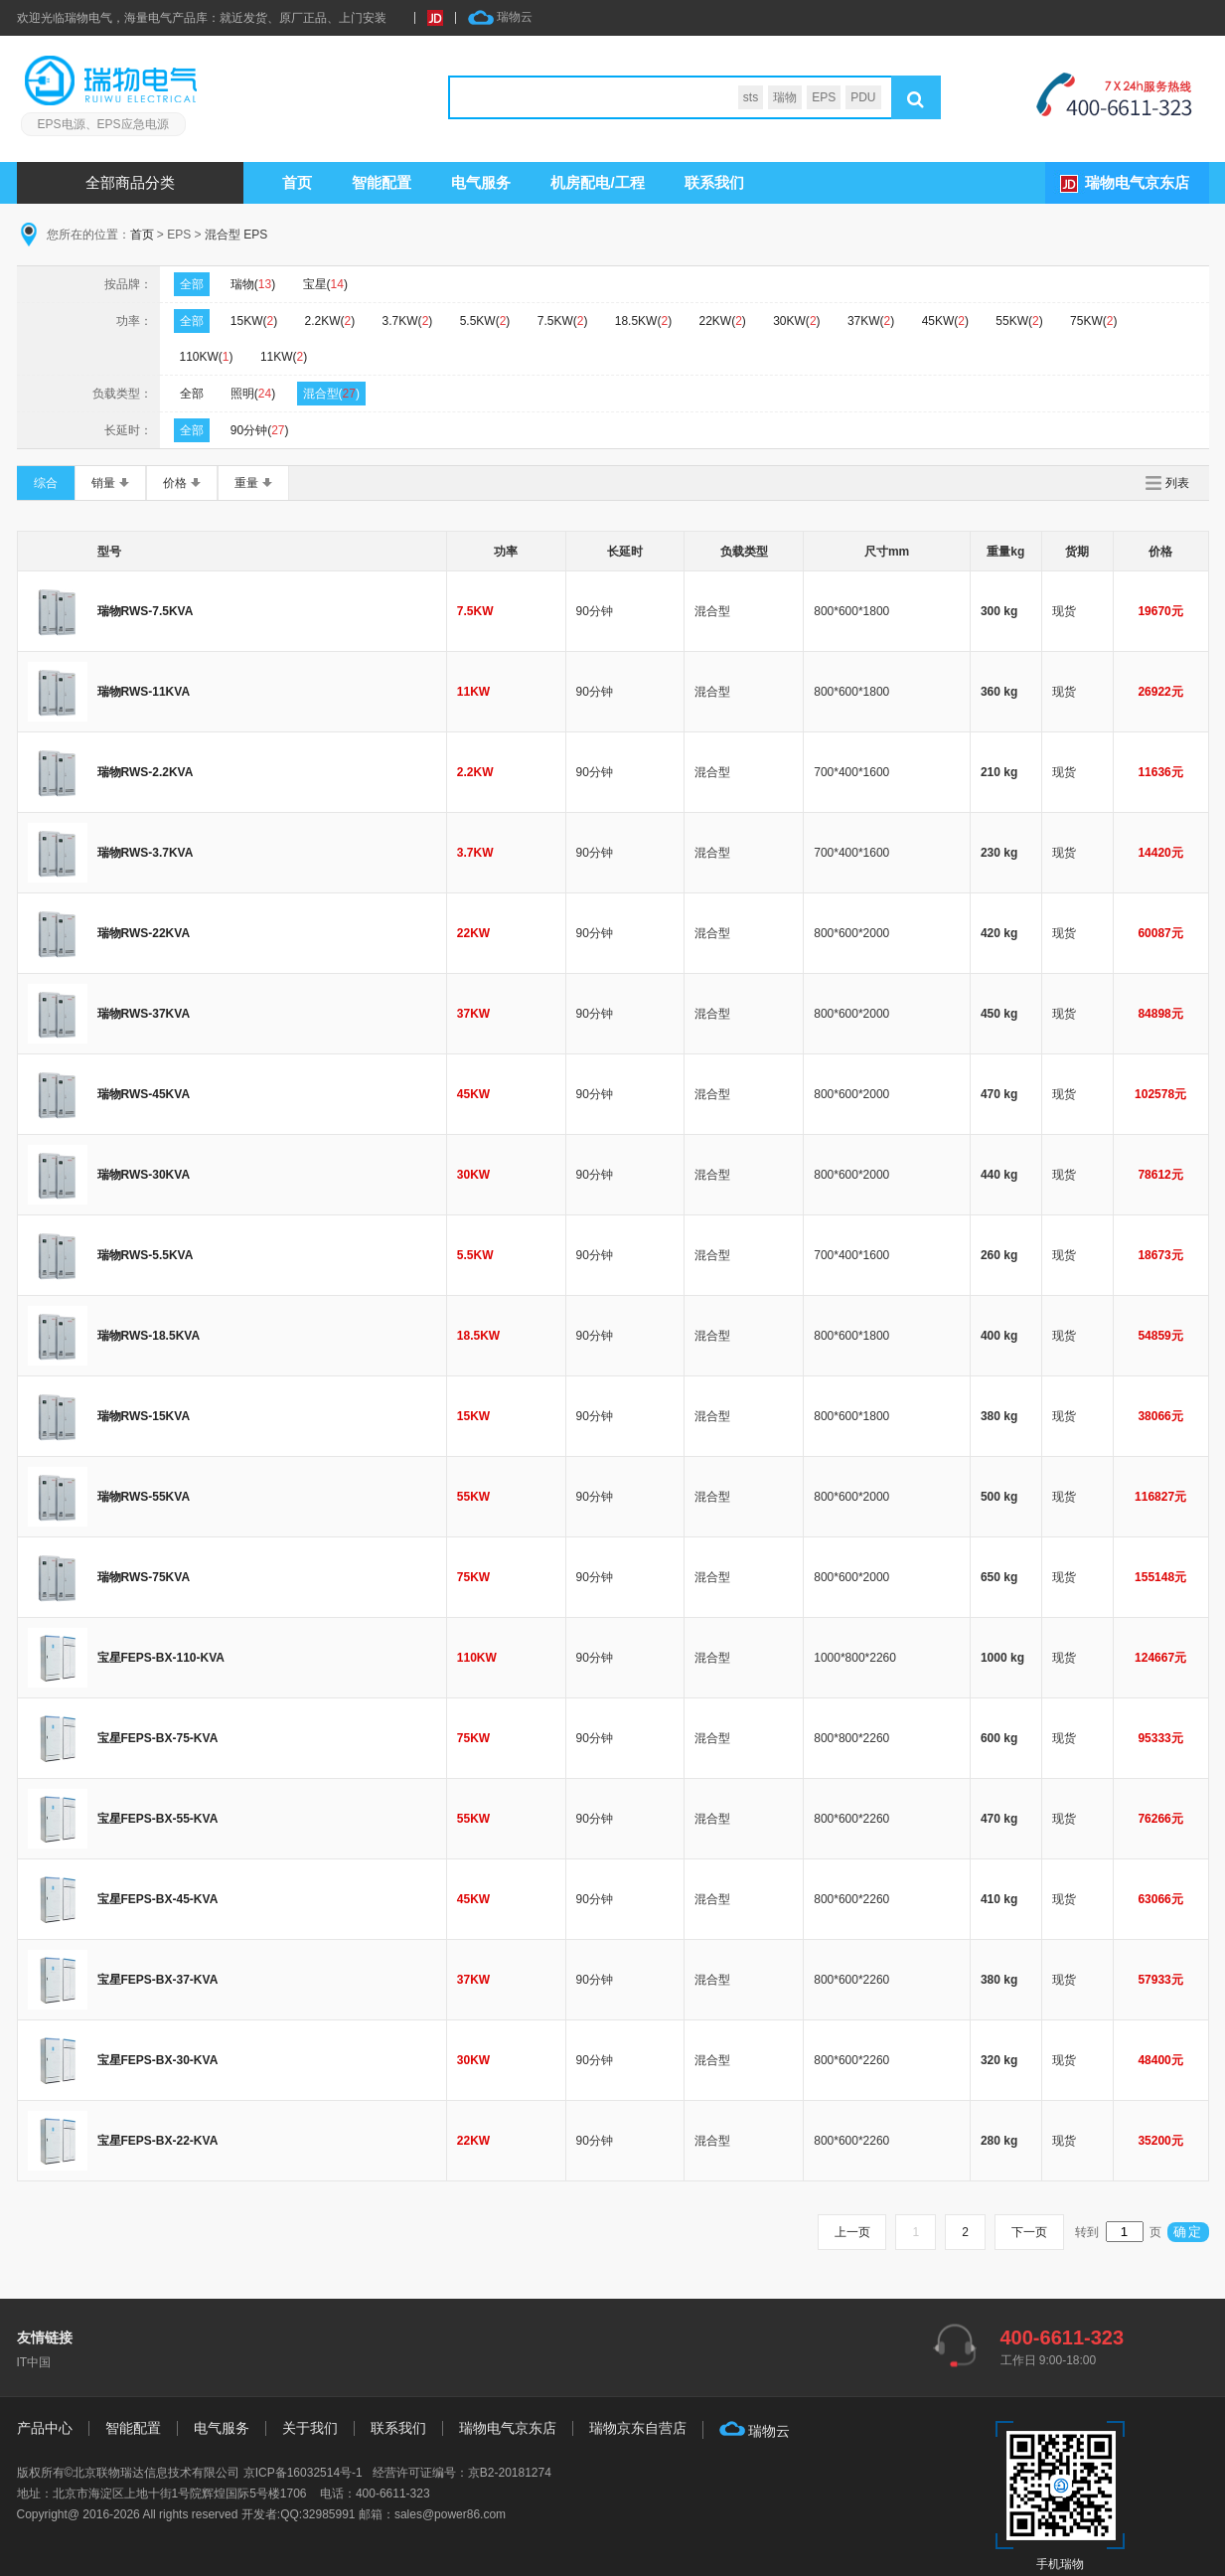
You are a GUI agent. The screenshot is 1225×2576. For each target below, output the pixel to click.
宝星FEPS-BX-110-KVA (161, 1658)
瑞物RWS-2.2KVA (145, 772)
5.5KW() (485, 321)
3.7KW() (408, 321)
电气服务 (221, 2428)
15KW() (253, 321)
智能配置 (382, 182)
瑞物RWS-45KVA (144, 1094)
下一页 (1029, 2232)
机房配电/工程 (598, 182)
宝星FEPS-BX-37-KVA (158, 1980)
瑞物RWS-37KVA (144, 1014)
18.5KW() (643, 321)
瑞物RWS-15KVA (144, 1416)
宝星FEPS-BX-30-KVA (158, 2060)
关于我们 (310, 2428)
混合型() (331, 394)
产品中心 (45, 2428)
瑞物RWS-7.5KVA (145, 611)
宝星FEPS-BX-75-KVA (158, 1738)
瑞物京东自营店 (638, 2428)
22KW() (721, 321)
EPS (824, 97)
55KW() (1018, 321)
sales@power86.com (450, 2514)
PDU (862, 97)
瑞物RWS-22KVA (144, 933)
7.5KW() (562, 321)
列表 (1177, 483)
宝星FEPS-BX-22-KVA (158, 2141)
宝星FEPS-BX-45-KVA (158, 1899)
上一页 (851, 2232)
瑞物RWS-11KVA (144, 692)
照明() (252, 394)
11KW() (283, 357)
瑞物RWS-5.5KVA (145, 1255)
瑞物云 (500, 18)
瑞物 (785, 97)
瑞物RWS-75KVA (144, 1577)
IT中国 (34, 2362)
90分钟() (259, 430)
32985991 (328, 2514)
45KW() (945, 321)
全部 (192, 284)
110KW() (206, 357)
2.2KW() (330, 321)
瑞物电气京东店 (1137, 182)
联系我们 (714, 182)
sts (750, 97)
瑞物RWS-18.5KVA (149, 1336)
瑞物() (252, 284)
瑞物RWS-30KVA (144, 1175)
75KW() (1093, 321)
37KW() (870, 321)
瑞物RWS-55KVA (144, 1497)
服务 (482, 182)
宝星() (325, 284)
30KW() (796, 321)
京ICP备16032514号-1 (303, 2473)
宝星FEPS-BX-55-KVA (158, 1819)
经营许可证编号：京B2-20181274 (462, 2473)
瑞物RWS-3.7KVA (145, 853)
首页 (298, 182)
